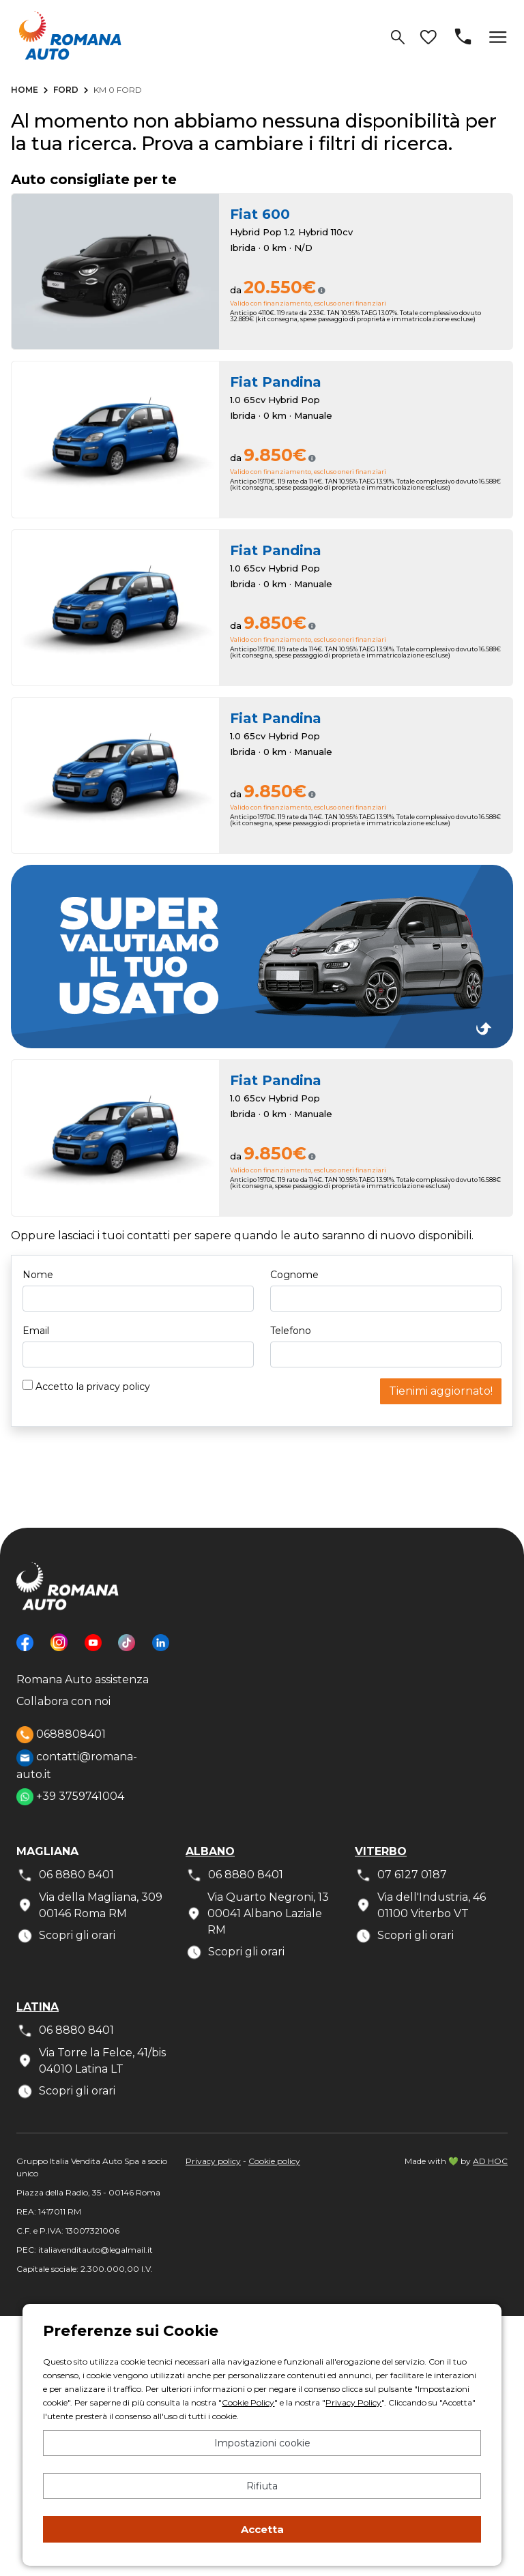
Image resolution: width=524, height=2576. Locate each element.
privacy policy (118, 1386)
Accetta (262, 2529)
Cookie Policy (248, 2402)
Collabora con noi (63, 1701)
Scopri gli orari (65, 1935)
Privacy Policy (353, 2402)
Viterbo (381, 1851)
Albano (210, 1851)
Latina (37, 2006)
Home (24, 90)
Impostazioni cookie (262, 2443)
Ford (65, 90)
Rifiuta (262, 2486)
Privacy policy (213, 2161)
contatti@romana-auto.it (76, 1765)
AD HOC (490, 2161)
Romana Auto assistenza (82, 1679)
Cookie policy (274, 2161)
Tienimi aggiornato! (441, 1391)
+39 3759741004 (70, 1796)
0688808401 (61, 1734)
